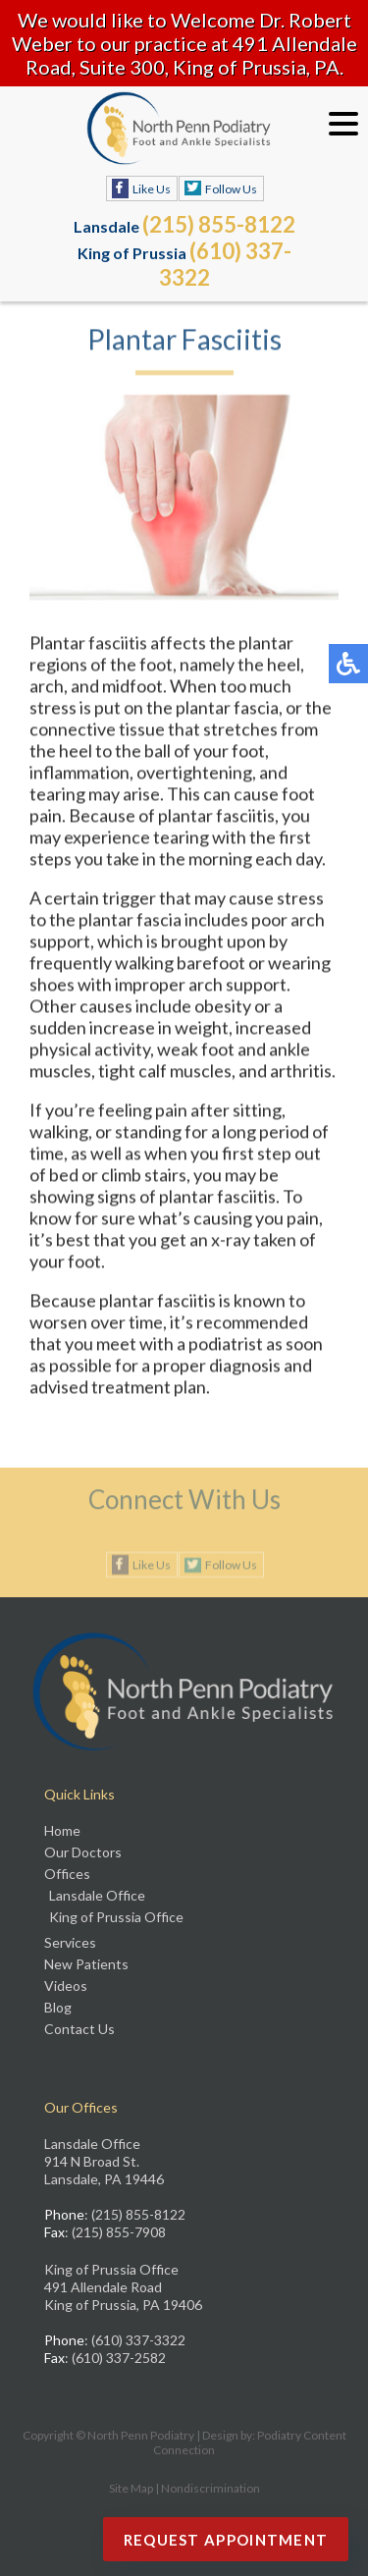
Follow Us (231, 189)
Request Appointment (226, 2540)
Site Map (131, 2488)
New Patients (86, 1964)
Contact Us (79, 2028)
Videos (65, 1985)
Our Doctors (83, 1852)
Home (62, 1830)
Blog (58, 2007)
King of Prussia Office (116, 1916)
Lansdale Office (97, 1895)
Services (70, 1942)
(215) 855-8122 (218, 224)
